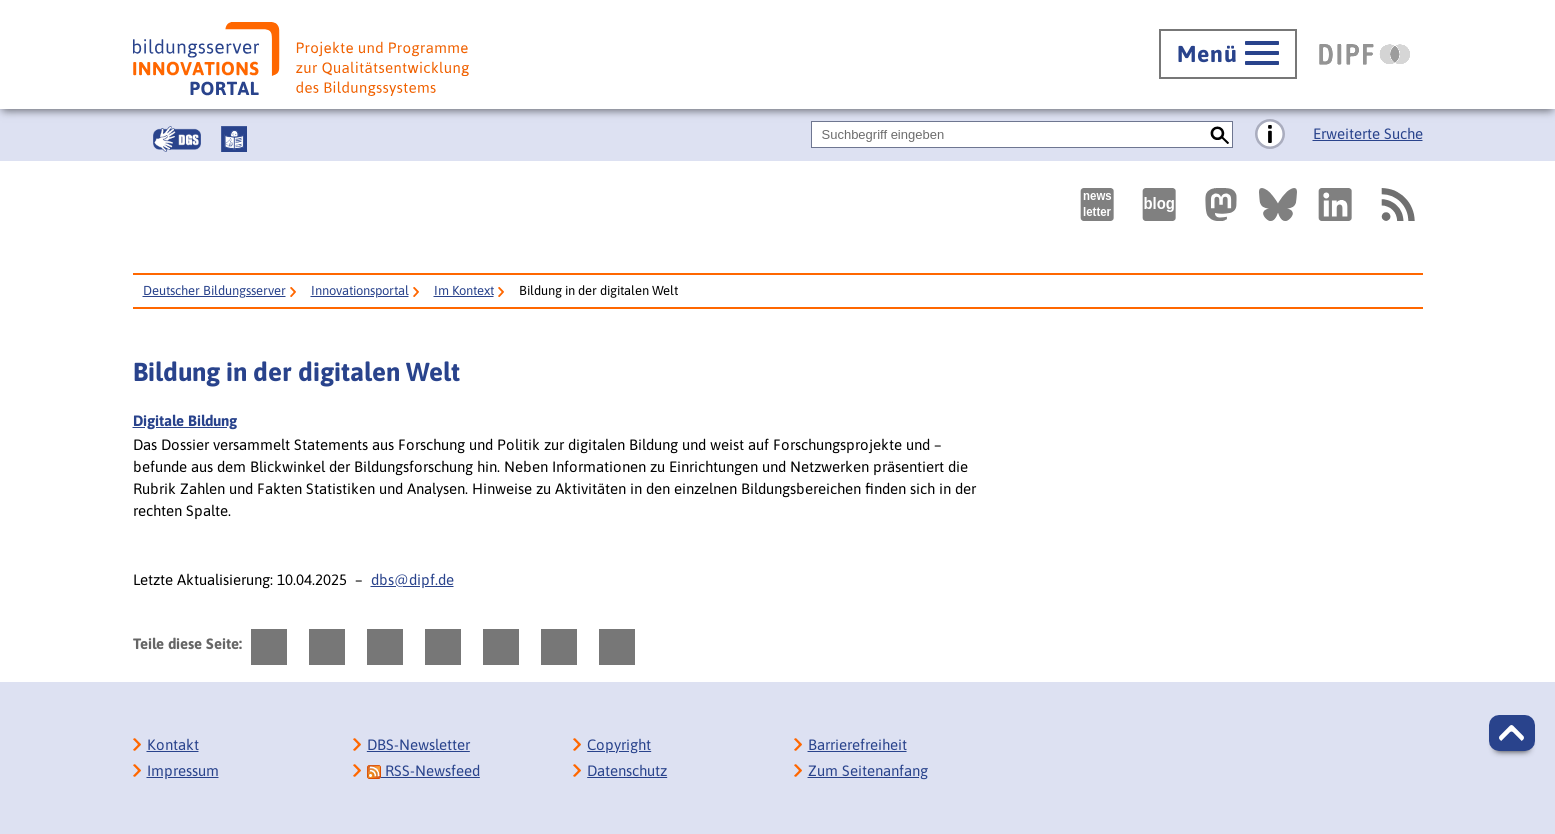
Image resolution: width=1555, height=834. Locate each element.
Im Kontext (464, 290)
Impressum (183, 770)
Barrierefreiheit (857, 744)
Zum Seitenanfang (868, 770)
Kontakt (173, 744)
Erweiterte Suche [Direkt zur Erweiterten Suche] (1368, 133)
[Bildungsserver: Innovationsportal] (301, 59)
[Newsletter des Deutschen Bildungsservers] (1097, 204)
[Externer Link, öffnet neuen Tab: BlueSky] (1277, 204)
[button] (1512, 733)
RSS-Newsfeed (423, 770)
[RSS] (1397, 204)
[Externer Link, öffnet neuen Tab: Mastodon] (1221, 204)
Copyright (619, 744)
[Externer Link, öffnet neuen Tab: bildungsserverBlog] (1159, 204)
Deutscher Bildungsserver (214, 290)
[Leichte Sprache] (234, 139)
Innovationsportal (360, 290)
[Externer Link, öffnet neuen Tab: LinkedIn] (1335, 204)
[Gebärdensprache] (177, 139)
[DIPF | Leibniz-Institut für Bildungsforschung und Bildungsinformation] (1364, 54)
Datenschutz (627, 770)
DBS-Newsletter (418, 744)
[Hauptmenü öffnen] (1228, 54)
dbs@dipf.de (412, 579)
